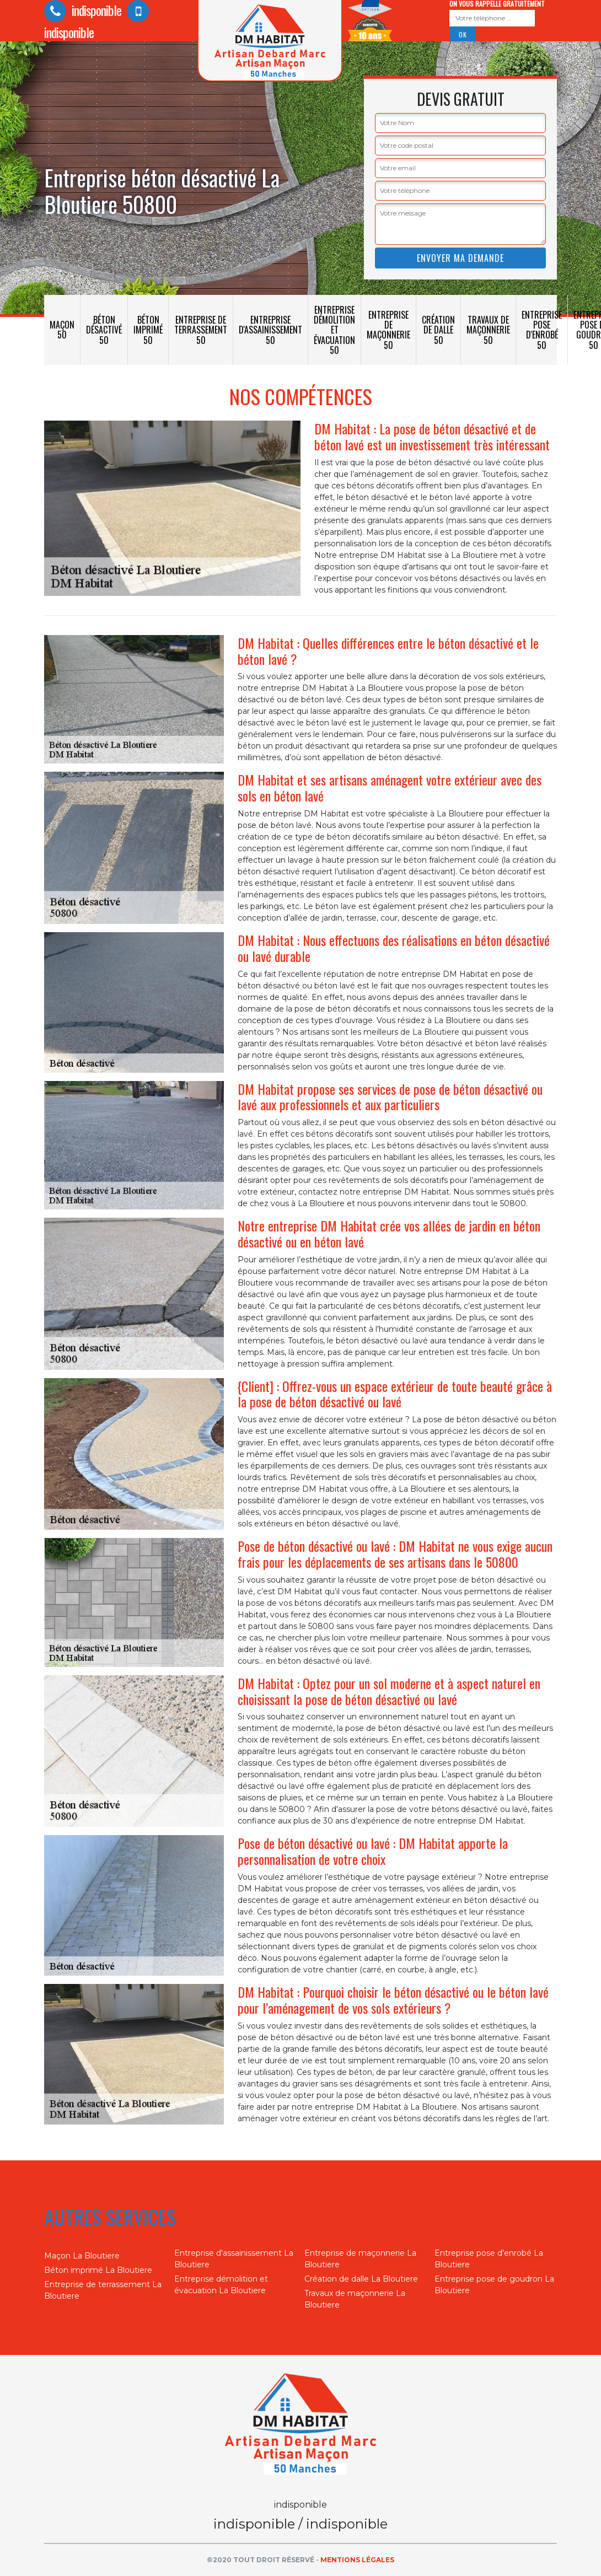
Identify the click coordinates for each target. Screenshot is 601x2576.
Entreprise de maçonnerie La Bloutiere (360, 2259)
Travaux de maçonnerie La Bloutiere (354, 2299)
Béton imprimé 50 (148, 329)
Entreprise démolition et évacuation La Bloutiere (221, 2284)
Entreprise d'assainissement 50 (270, 329)
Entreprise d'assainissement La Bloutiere (233, 2259)
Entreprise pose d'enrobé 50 (542, 330)
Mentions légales (357, 2560)
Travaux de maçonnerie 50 (488, 329)
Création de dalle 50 (438, 329)
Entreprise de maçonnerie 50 (388, 330)
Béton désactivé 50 (104, 329)
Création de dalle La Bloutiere (361, 2279)
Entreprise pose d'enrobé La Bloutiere (488, 2259)
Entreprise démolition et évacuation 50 (334, 330)
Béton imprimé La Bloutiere (98, 2270)
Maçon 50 (62, 329)
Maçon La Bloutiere (82, 2256)
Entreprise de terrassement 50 (200, 329)
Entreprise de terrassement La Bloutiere (103, 2290)
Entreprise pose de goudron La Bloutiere (494, 2284)
